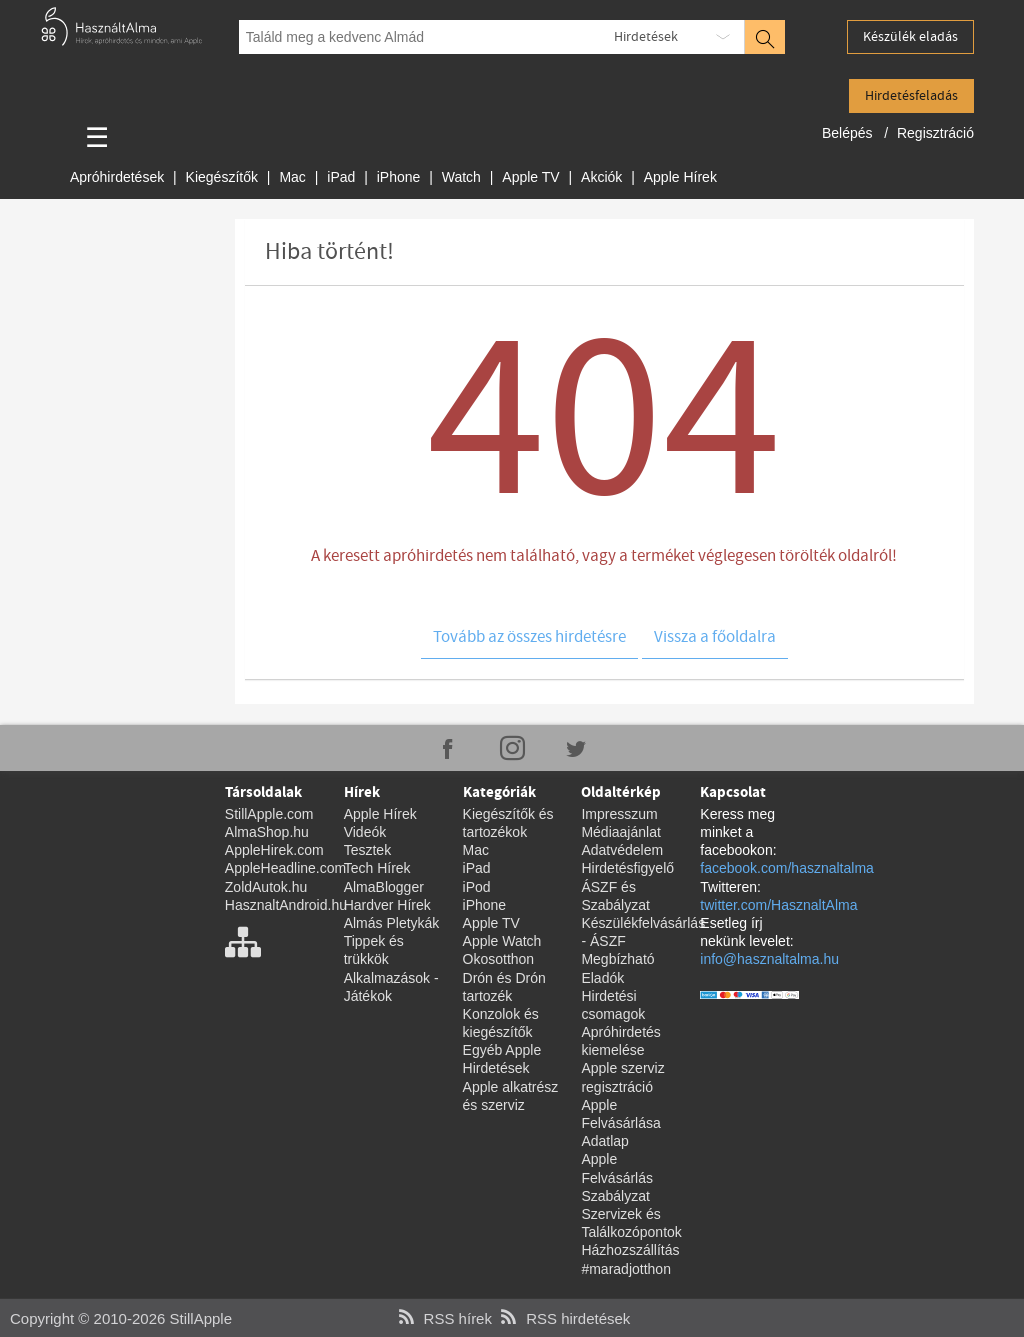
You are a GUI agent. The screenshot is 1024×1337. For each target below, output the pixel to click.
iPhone (399, 177)
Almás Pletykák (392, 923)
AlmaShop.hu (267, 832)
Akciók (601, 177)
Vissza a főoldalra (715, 637)
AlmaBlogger (384, 887)
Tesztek (367, 850)
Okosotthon (499, 959)
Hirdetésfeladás (911, 96)
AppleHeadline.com (285, 868)
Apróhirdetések (117, 177)
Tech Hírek (377, 868)
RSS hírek (443, 1318)
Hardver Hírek (387, 905)
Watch (461, 177)
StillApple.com (269, 814)
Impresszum (619, 814)
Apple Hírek (680, 177)
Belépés (849, 133)
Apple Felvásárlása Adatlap (620, 1123)
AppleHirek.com (274, 850)
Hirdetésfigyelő (627, 868)
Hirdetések (646, 37)
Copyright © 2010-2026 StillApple (121, 1318)
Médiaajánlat (620, 832)
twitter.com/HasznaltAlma (778, 905)
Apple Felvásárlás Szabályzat (617, 1177)
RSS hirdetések (563, 1318)
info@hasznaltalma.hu (769, 959)
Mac (292, 177)
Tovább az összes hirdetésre (529, 637)
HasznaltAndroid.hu (286, 905)
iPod (477, 887)
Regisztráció (935, 133)
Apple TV (530, 177)
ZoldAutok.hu (266, 887)
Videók (365, 832)
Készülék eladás (910, 37)
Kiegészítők (222, 177)
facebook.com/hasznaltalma (787, 868)
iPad (341, 177)
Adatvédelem (622, 850)
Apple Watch (502, 941)
